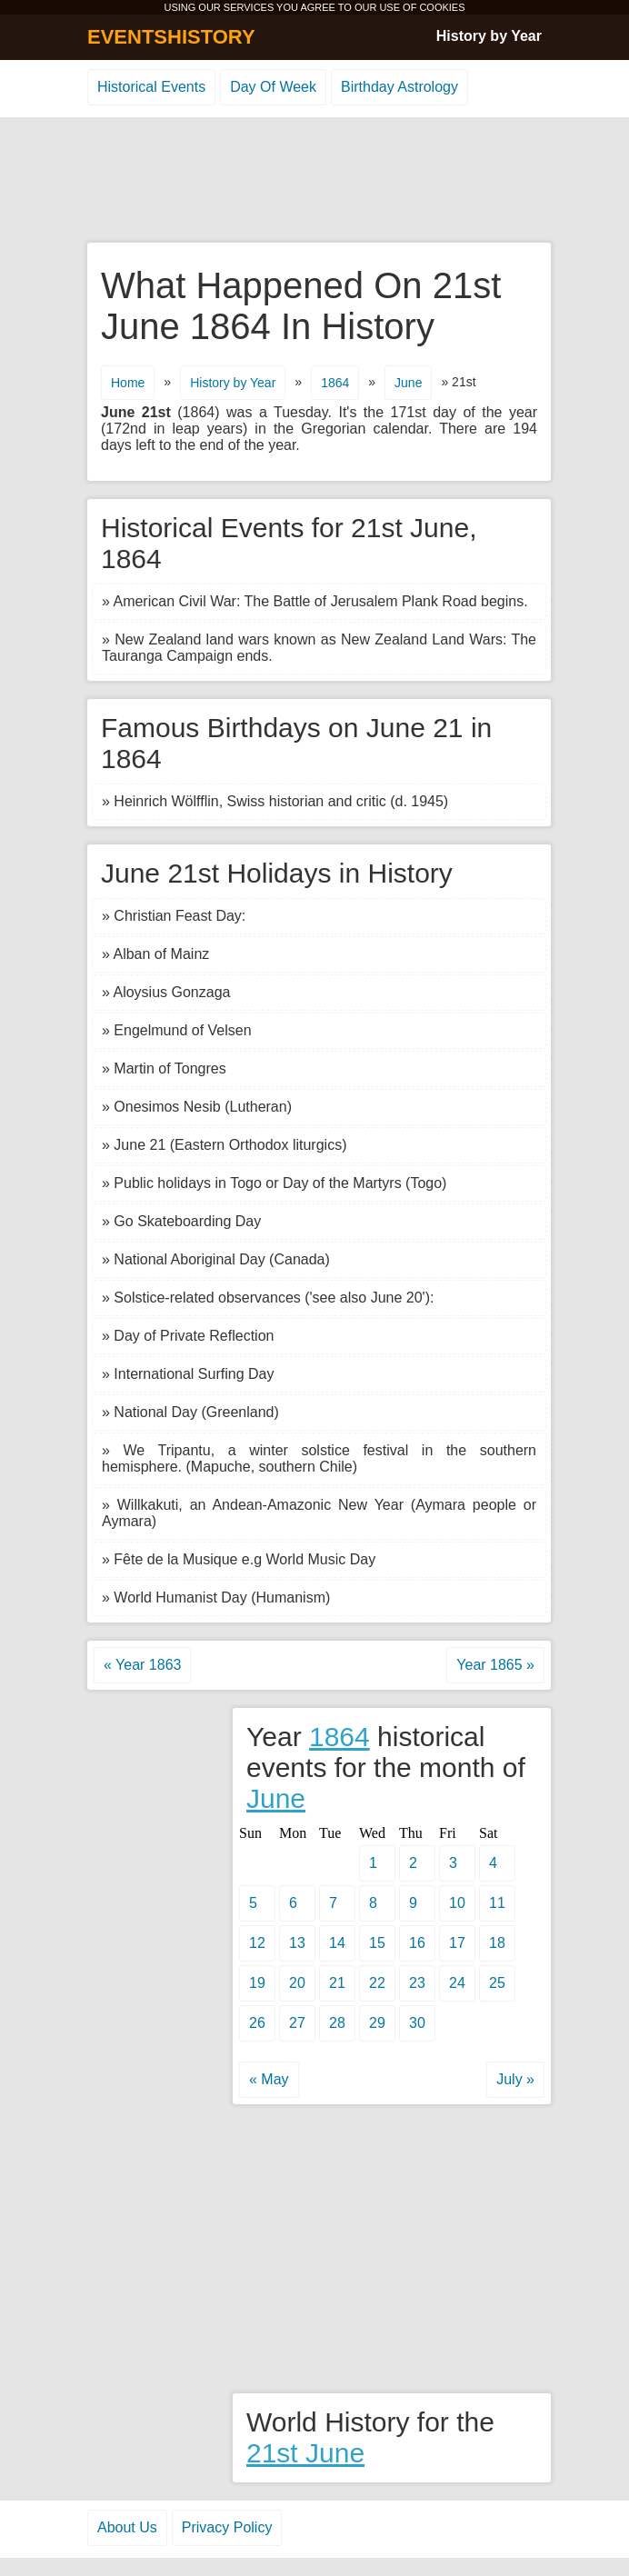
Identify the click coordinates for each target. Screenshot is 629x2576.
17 (457, 1943)
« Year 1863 (142, 1664)
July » (515, 2079)
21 (337, 1983)
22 (377, 1983)
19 (257, 1983)
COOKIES (441, 7)
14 (337, 1943)
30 (417, 2023)
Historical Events (151, 87)
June (408, 382)
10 (457, 1903)
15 (377, 1943)
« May (269, 2079)
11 (497, 1903)
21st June (305, 2453)
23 (417, 1983)
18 (497, 1943)
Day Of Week (273, 87)
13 (297, 1943)
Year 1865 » (495, 1664)
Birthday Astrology (399, 87)
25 (497, 1983)
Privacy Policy (227, 2527)
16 (417, 1943)
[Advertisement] (314, 180)
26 (257, 2023)
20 (297, 1983)
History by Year (489, 36)
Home (128, 382)
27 (297, 2023)
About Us (127, 2527)
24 (457, 1983)
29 (377, 2023)
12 (257, 1943)
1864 (335, 382)
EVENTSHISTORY (171, 36)
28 (337, 2023)
